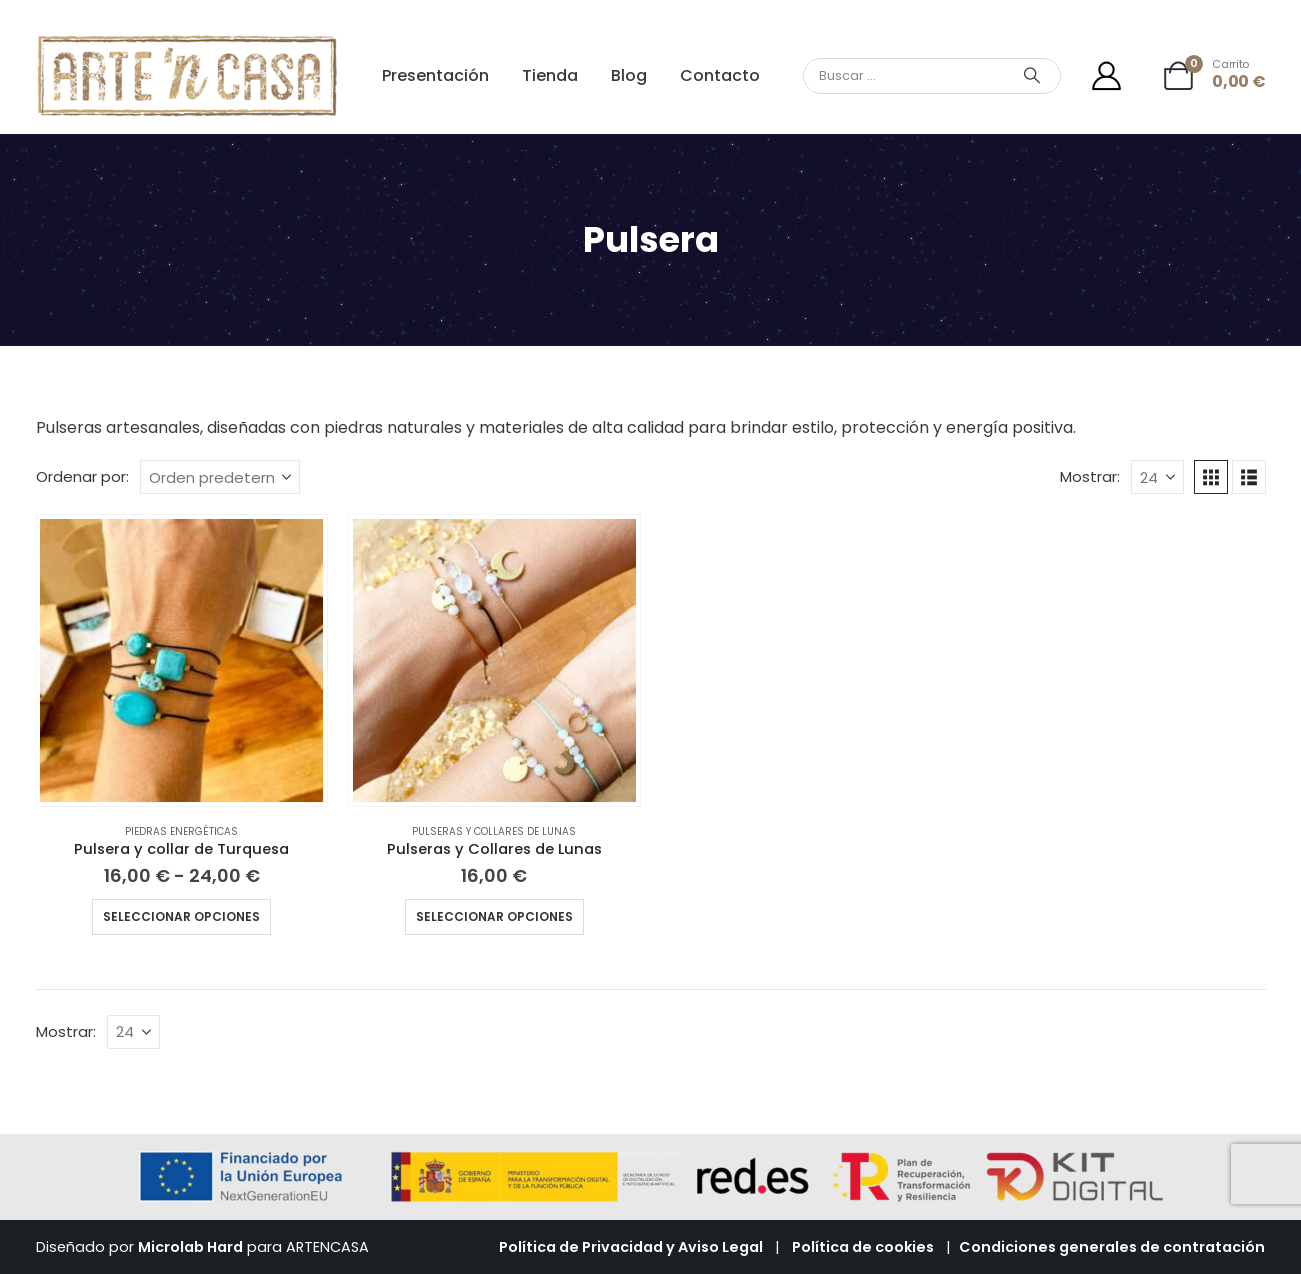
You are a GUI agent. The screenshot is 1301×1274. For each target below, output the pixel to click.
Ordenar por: (82, 476)
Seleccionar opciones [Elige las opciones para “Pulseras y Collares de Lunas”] (494, 916)
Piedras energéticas (181, 831)
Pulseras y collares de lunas (494, 831)
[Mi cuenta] (1106, 75)
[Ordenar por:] (220, 477)
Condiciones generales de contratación (1112, 1247)
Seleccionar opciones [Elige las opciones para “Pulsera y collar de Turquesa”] (181, 916)
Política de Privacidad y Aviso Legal (631, 1247)
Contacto (720, 75)
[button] (1211, 477)
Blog (629, 75)
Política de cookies (863, 1247)
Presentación (435, 75)
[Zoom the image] (187, 44)
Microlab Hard (190, 1247)
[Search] (1032, 76)
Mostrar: (1090, 476)
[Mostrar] (1157, 477)
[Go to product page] (181, 660)
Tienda (550, 75)
